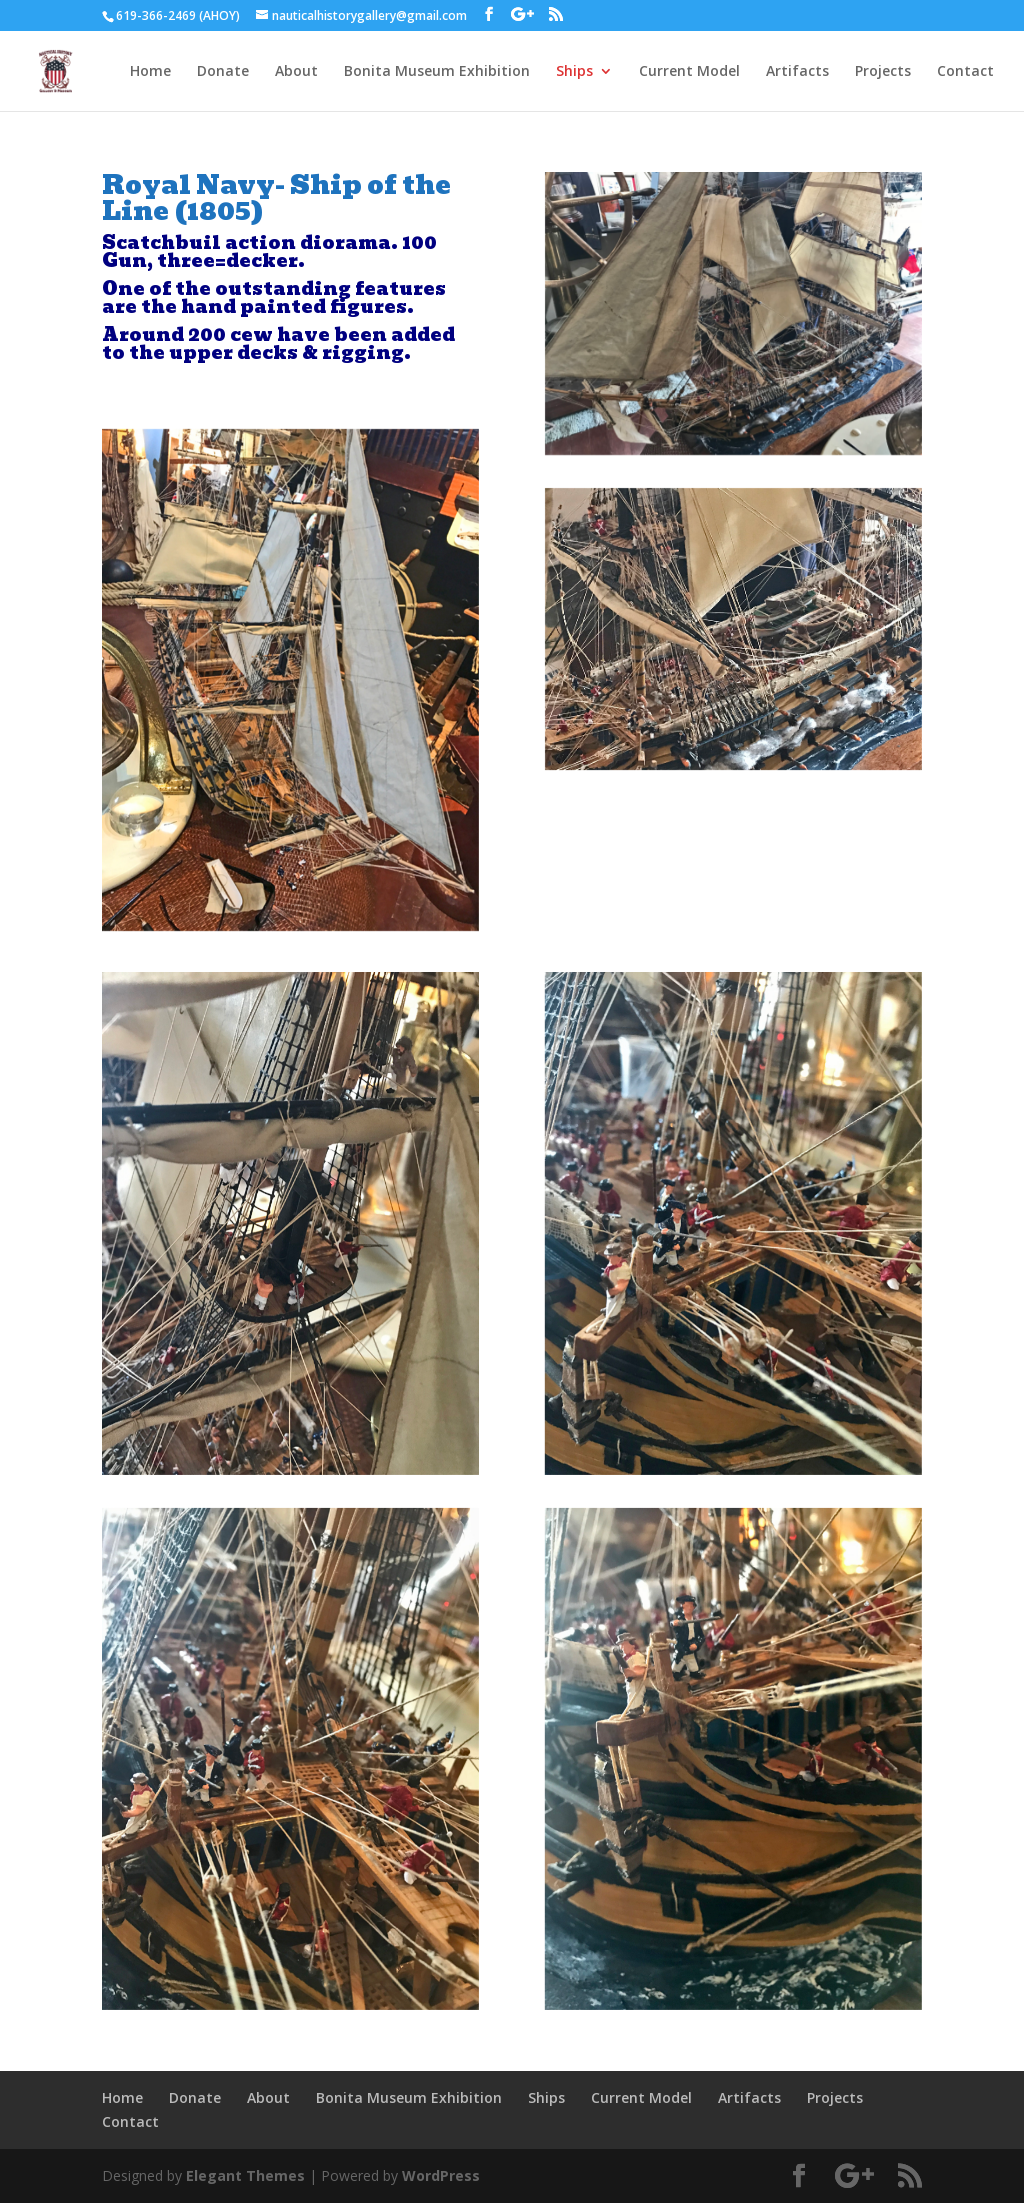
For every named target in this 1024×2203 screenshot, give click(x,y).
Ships (574, 72)
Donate (223, 72)
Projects (883, 72)
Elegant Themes (245, 2175)
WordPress (441, 2175)
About (296, 72)
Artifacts (797, 72)
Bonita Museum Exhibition (437, 72)
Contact (965, 72)
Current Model (689, 72)
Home (150, 72)
